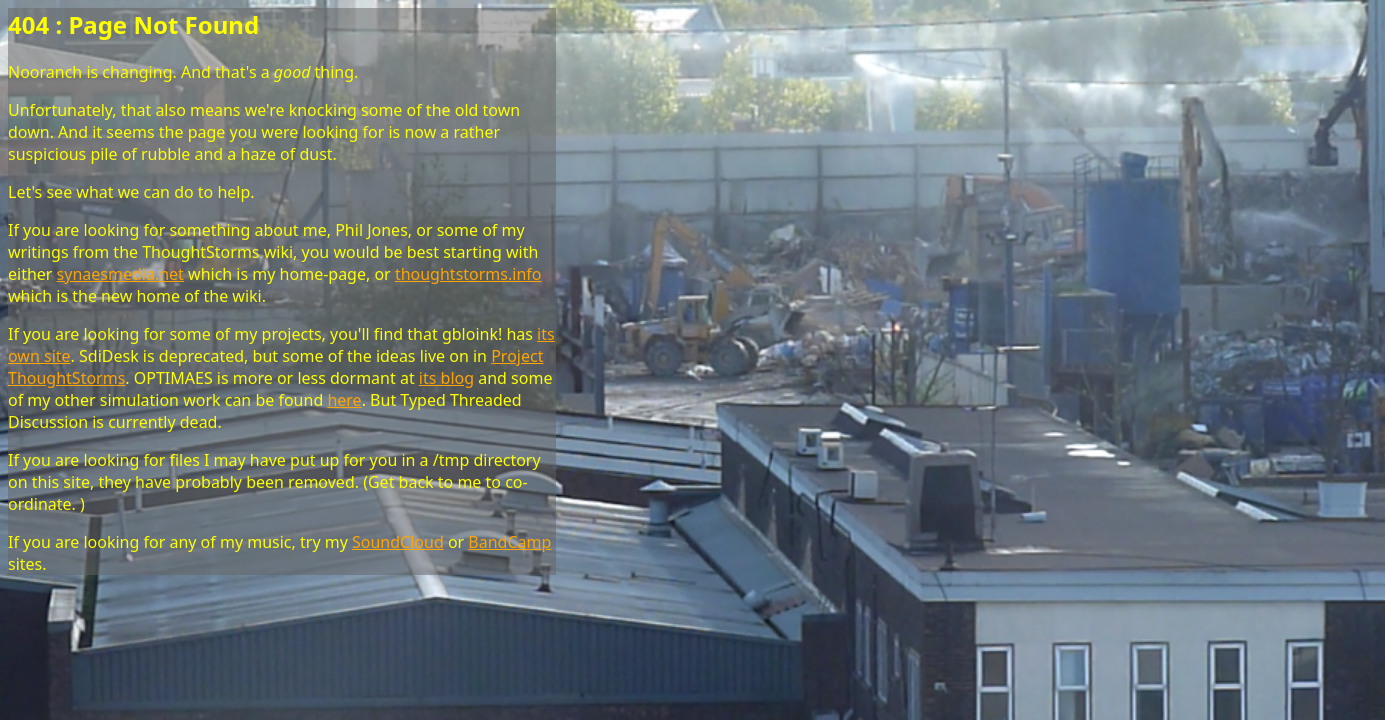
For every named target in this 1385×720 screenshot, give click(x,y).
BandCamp (509, 542)
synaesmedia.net (120, 274)
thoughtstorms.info (468, 274)
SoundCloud (398, 542)
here (344, 400)
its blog (446, 378)
